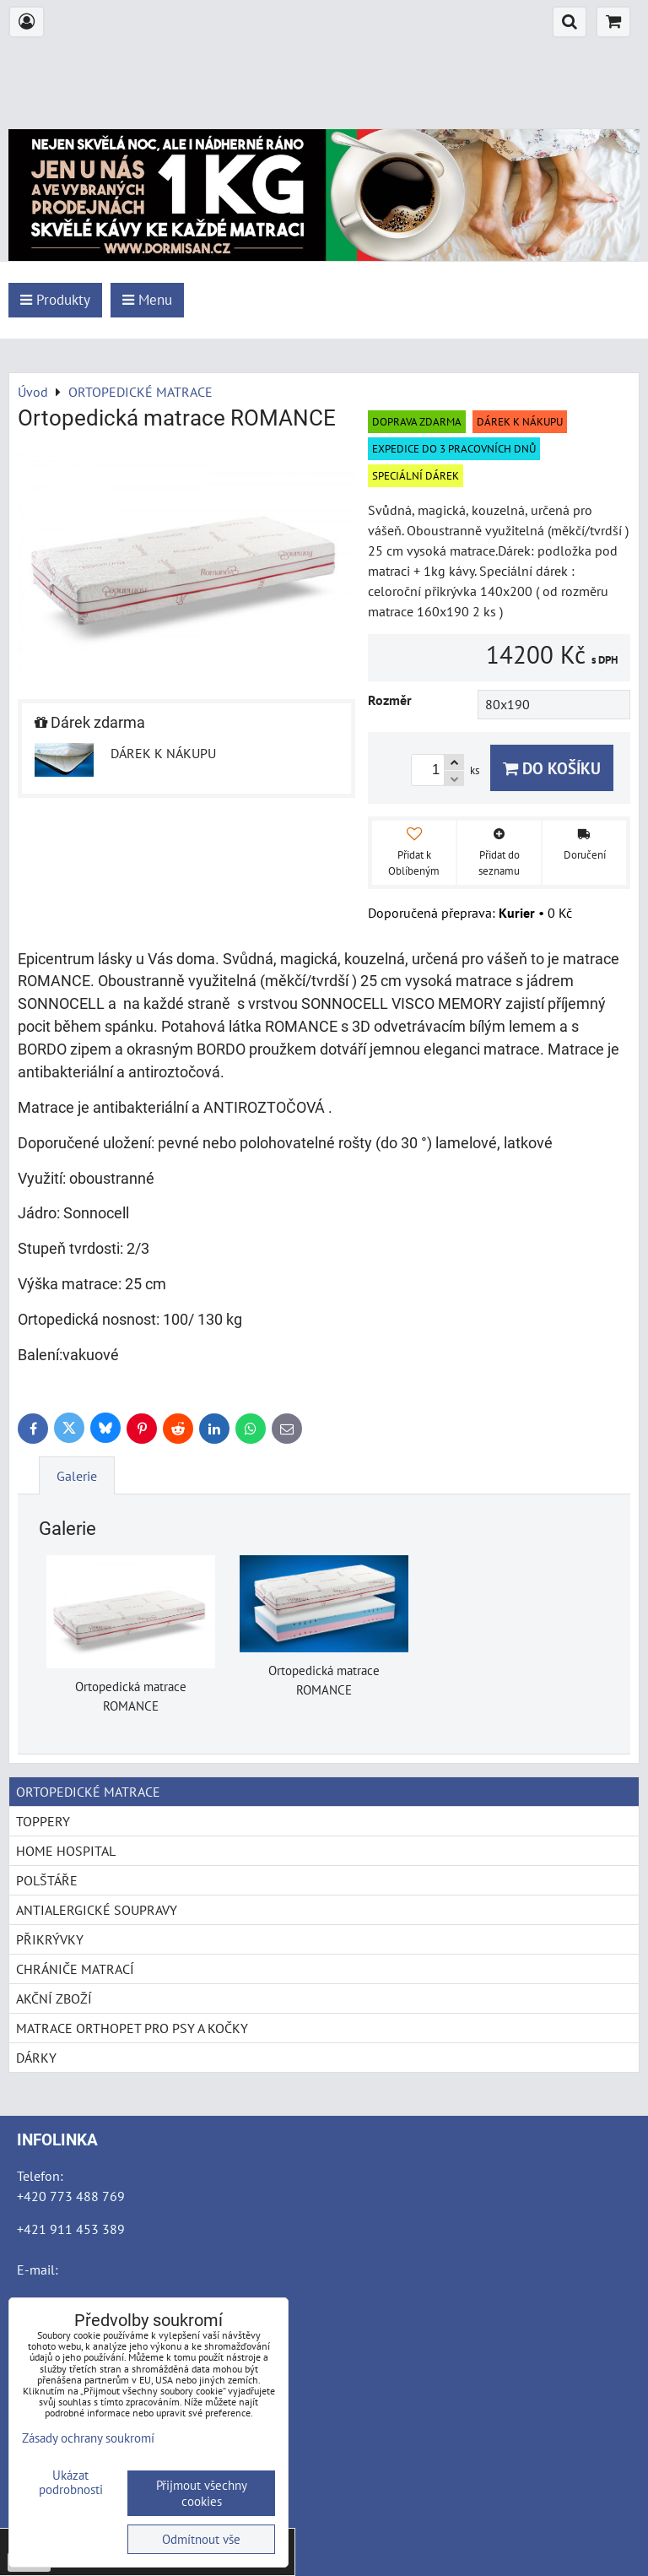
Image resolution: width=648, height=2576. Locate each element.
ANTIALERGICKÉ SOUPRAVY (96, 1909)
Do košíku (552, 767)
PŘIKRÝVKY (50, 1939)
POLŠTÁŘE (47, 1880)
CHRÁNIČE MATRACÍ (75, 1968)
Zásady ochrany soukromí (88, 2438)
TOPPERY (43, 1821)
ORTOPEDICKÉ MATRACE (88, 1791)
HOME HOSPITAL (66, 1850)
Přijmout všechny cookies (201, 2493)
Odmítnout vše (201, 2539)
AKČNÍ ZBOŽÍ (54, 1998)
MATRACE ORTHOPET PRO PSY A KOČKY (132, 2028)
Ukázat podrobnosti (71, 2483)
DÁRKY (36, 2057)
